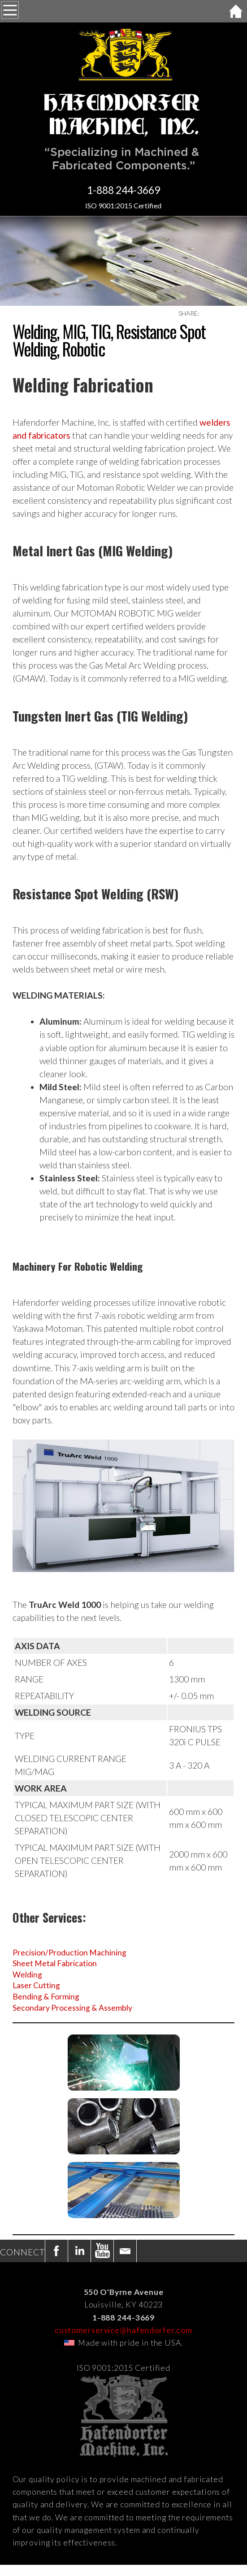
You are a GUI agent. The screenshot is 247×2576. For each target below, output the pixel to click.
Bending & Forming (46, 1996)
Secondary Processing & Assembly (72, 2007)
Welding (27, 1974)
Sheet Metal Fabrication (55, 1963)
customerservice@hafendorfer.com (123, 2330)
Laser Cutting (36, 1985)
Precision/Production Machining (69, 1952)
